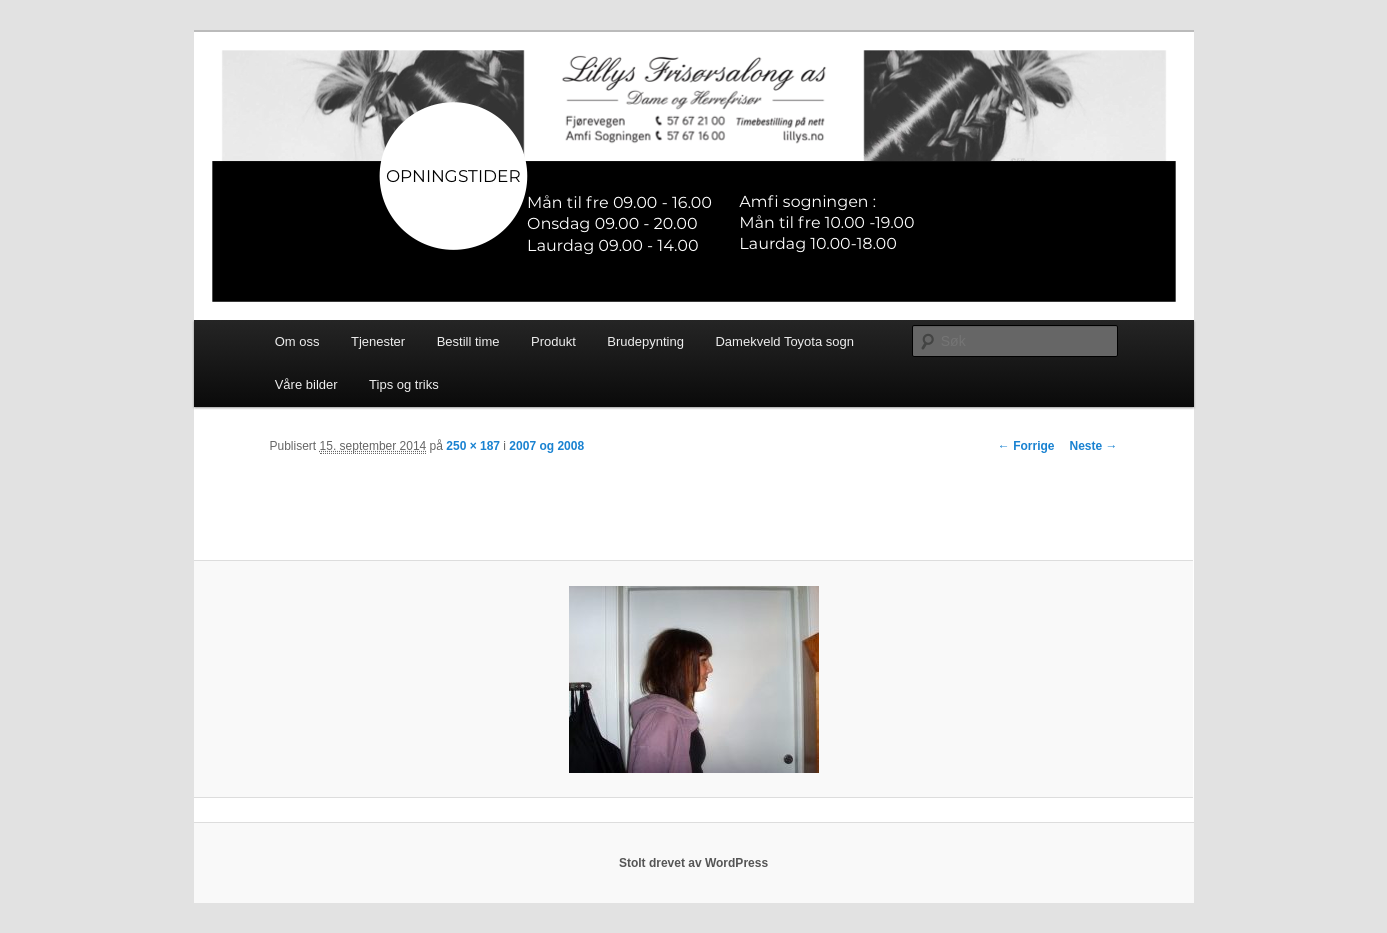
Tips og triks (404, 384)
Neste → (1093, 446)
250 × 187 (473, 446)
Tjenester (378, 341)
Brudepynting (645, 341)
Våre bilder (306, 384)
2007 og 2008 (546, 446)
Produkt (553, 341)
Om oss (297, 341)
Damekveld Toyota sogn (784, 341)
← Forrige (1026, 446)
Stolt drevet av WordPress (693, 863)
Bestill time (468, 341)
